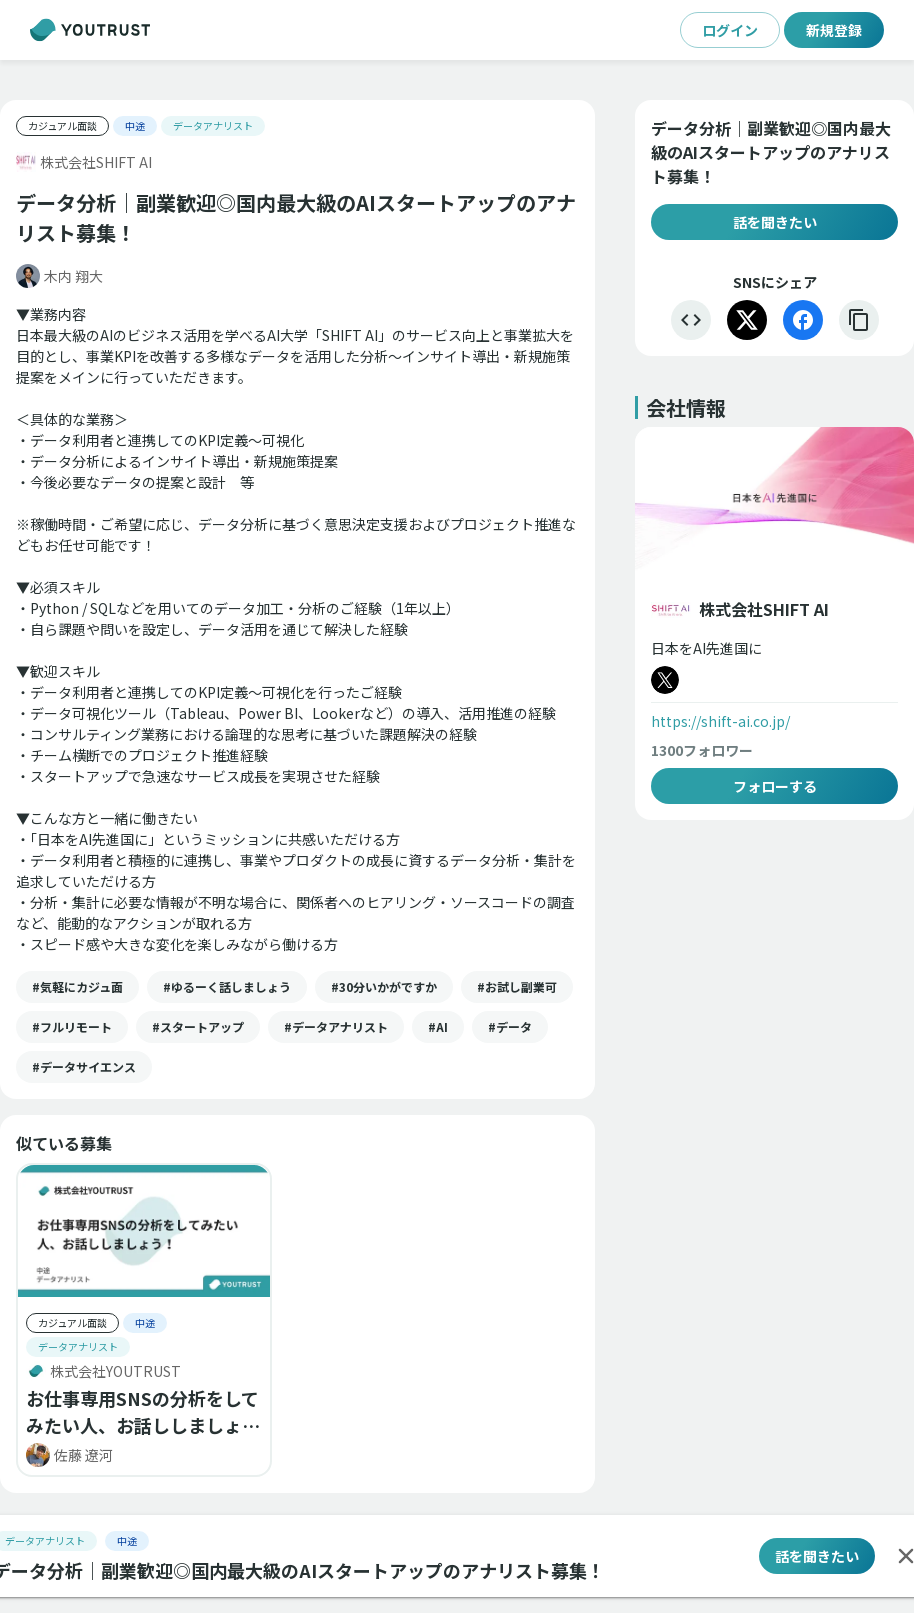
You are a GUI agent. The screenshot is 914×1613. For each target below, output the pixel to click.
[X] (747, 320)
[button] (77, 987)
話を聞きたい (774, 222)
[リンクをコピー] (859, 320)
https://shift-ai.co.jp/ (720, 721)
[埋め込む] (691, 320)
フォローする (774, 786)
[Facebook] (803, 320)
